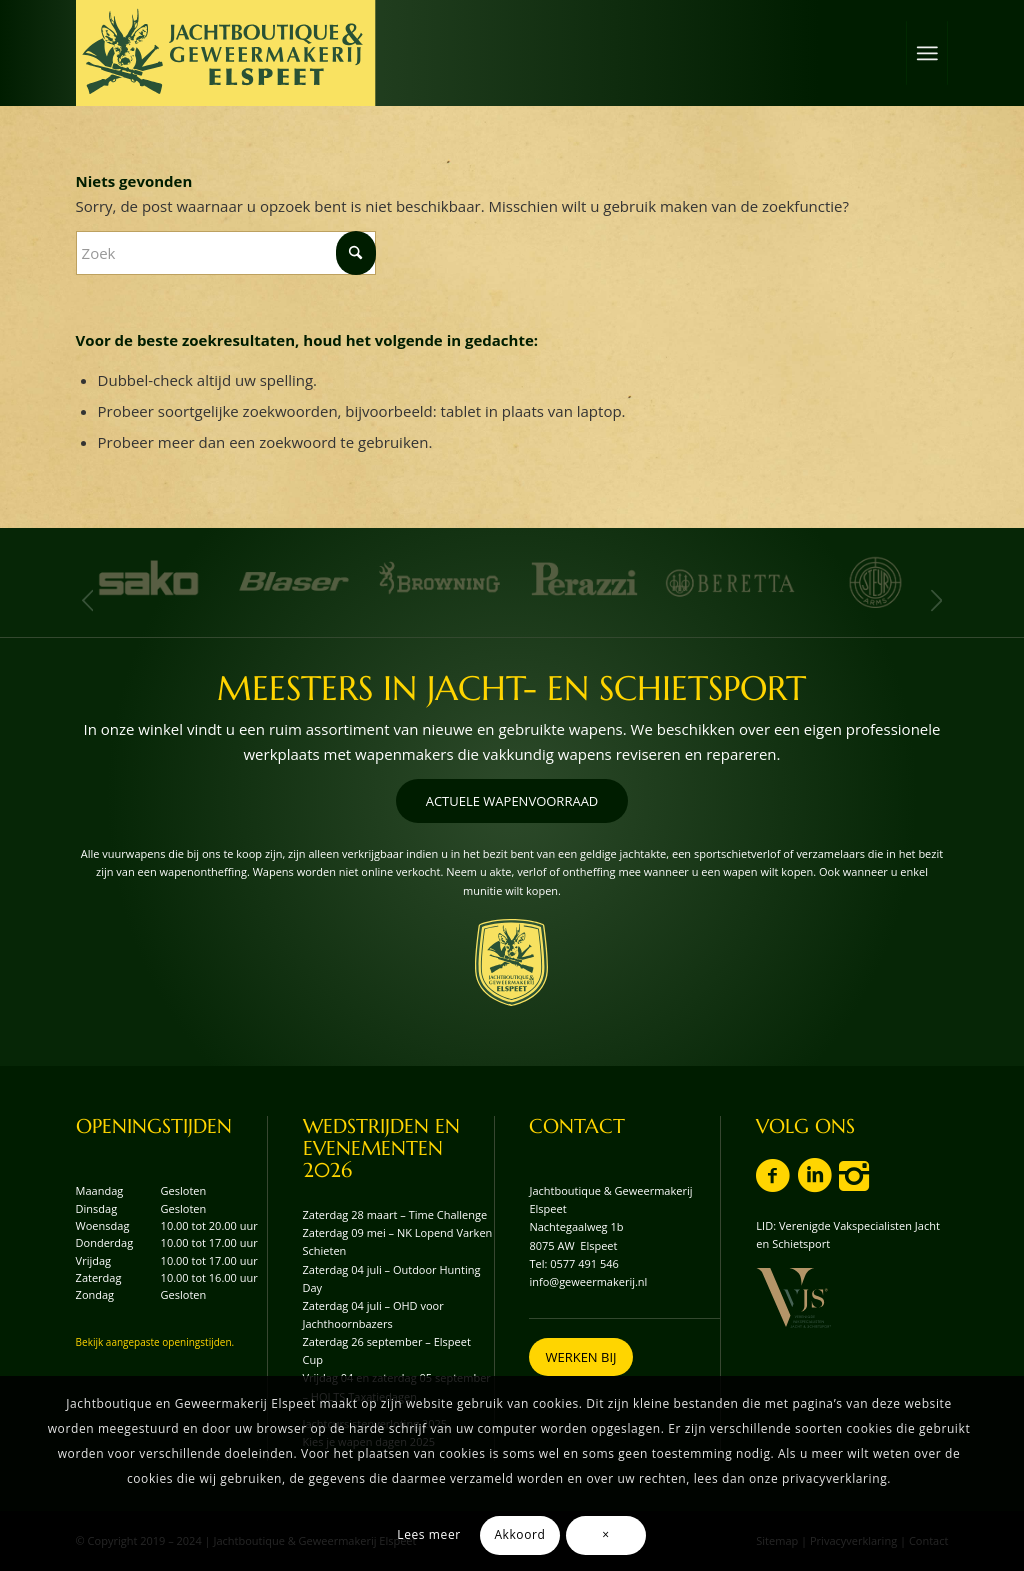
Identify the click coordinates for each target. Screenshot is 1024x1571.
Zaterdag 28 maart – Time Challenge (395, 1214)
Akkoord (519, 1534)
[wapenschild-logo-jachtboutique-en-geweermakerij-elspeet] (511, 962)
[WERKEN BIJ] (580, 1357)
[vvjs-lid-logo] (793, 1298)
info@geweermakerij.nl (588, 1281)
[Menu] (927, 53)
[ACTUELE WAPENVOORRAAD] (512, 801)
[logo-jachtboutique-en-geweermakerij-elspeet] (226, 53)
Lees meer (428, 1534)
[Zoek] (226, 253)
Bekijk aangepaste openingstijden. (155, 1342)
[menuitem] (927, 53)
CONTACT (577, 1126)
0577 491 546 (584, 1263)
